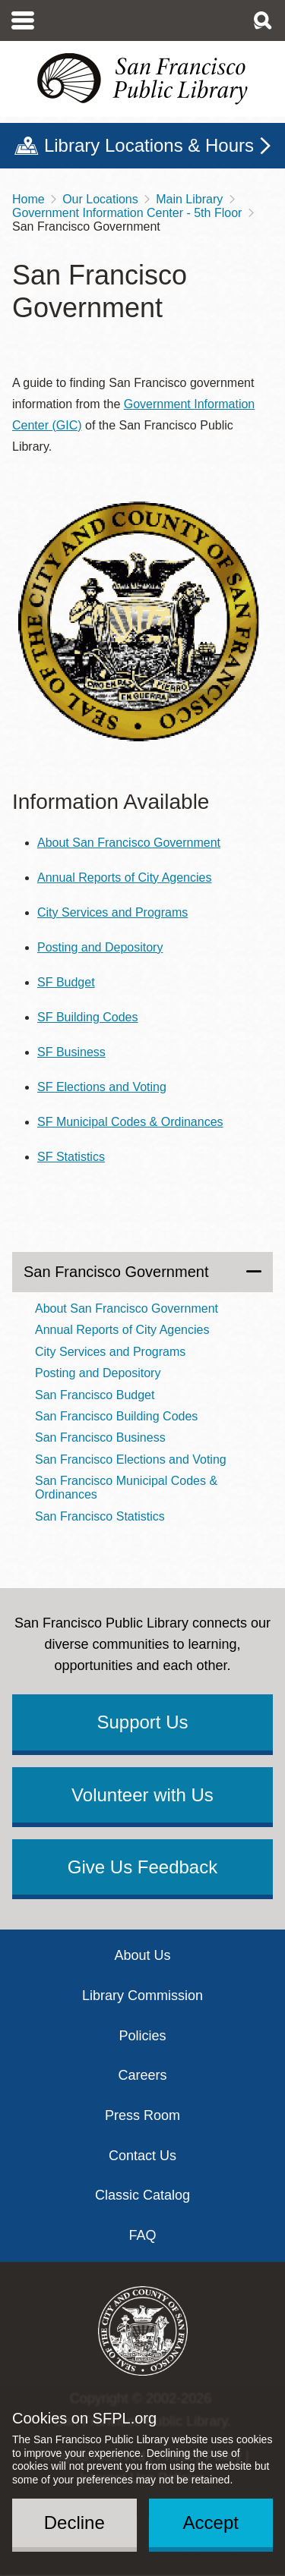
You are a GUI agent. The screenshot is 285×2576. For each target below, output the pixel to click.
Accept (211, 2522)
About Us (142, 1955)
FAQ (142, 2235)
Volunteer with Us (142, 1795)
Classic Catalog (142, 2195)
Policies (142, 2035)
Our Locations (100, 199)
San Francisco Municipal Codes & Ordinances (126, 1487)
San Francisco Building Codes (116, 1416)
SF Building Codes (87, 1017)
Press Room (142, 2115)
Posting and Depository (100, 947)
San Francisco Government (116, 1271)
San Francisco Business (100, 1437)
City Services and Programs (112, 912)
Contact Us (142, 2155)
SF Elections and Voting (101, 1086)
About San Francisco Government (128, 842)
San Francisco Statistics (100, 1516)
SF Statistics (71, 1156)
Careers (142, 2075)
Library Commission (142, 1995)
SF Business (71, 1052)
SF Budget (66, 982)
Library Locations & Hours (149, 145)
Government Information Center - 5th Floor (127, 212)
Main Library (189, 199)
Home (28, 199)
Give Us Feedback (142, 1867)
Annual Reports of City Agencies (124, 877)
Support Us (142, 1722)
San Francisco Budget (94, 1395)
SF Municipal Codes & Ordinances (130, 1121)
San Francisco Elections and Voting (130, 1459)
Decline (74, 2522)
